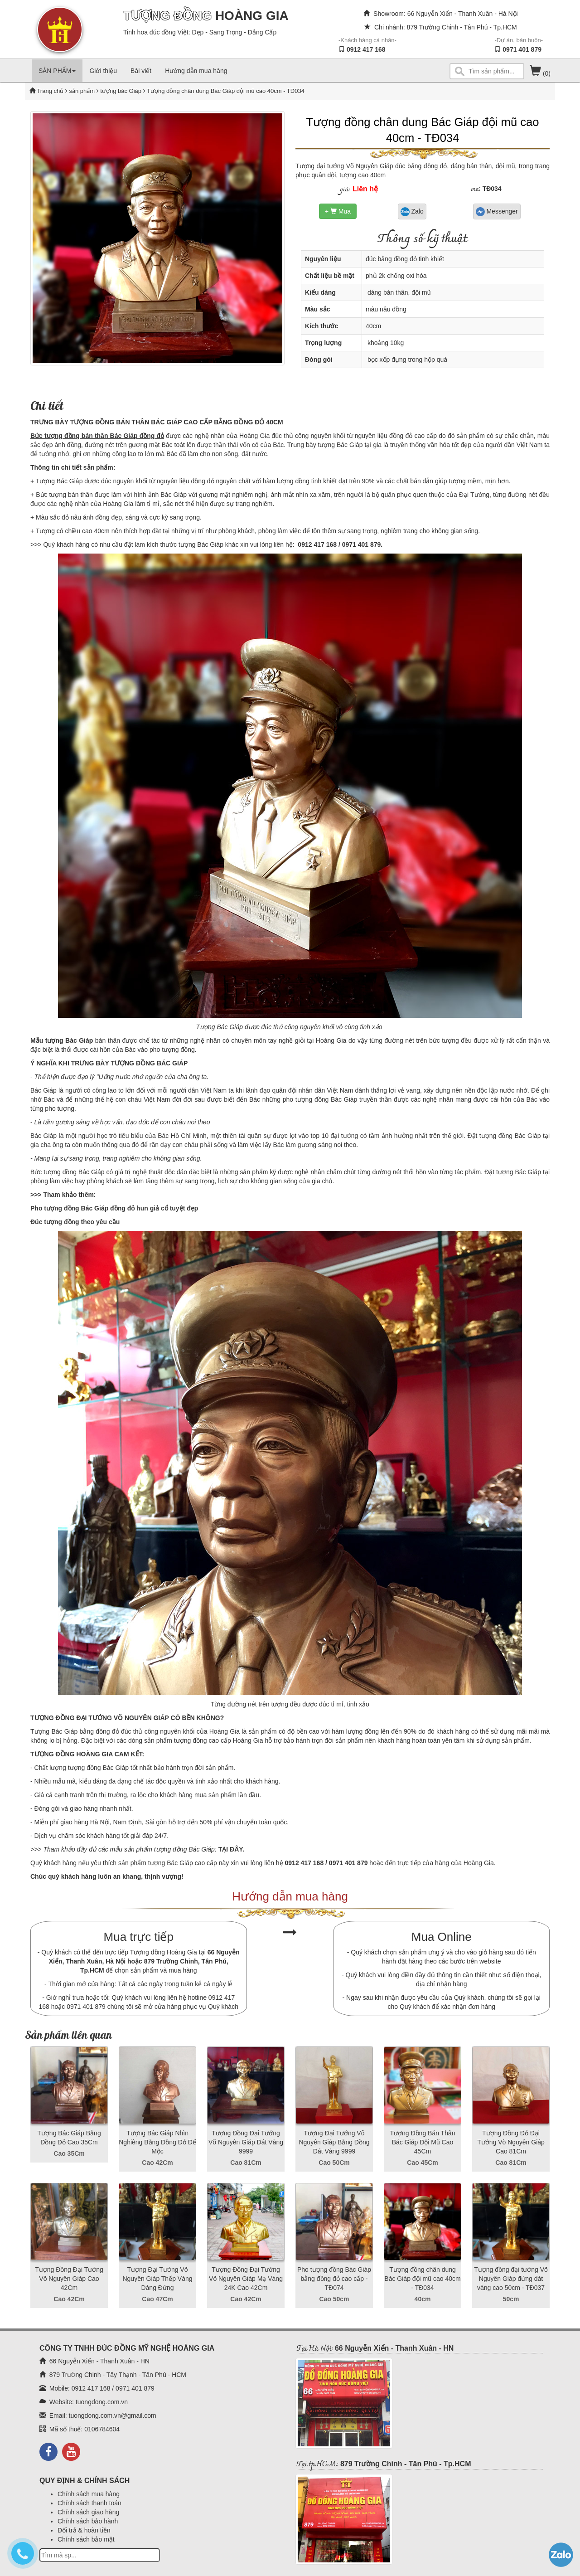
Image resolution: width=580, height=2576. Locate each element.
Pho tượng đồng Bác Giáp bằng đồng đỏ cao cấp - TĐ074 (334, 2278)
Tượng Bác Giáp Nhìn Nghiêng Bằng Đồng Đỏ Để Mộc (157, 2142)
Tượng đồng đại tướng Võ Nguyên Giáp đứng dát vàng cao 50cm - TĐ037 (511, 2278)
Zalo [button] (412, 211)
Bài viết (140, 70)
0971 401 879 (522, 49)
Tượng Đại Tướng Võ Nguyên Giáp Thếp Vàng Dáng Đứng (157, 2278)
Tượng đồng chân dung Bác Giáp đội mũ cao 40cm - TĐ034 (422, 2278)
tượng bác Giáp (120, 90)
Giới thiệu (103, 70)
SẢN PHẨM (57, 70)
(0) (540, 73)
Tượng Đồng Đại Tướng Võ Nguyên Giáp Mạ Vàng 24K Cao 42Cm (246, 2278)
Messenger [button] (497, 211)
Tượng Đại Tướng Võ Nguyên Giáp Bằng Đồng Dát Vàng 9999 (334, 2142)
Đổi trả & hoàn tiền (84, 2530)
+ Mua (338, 211)
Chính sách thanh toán (89, 2503)
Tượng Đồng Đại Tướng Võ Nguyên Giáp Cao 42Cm (69, 2278)
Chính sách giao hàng (88, 2512)
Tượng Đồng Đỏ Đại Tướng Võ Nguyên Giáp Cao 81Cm (511, 2142)
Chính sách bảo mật (86, 2539)
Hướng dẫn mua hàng (196, 70)
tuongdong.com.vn (102, 2402)
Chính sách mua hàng (89, 2494)
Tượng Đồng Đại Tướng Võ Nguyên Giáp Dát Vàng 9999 (245, 2142)
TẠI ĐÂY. (230, 1849)
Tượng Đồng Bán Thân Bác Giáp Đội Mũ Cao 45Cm (422, 2142)
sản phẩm (82, 90)
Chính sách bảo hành (88, 2521)
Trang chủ (51, 90)
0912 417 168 (366, 49)
